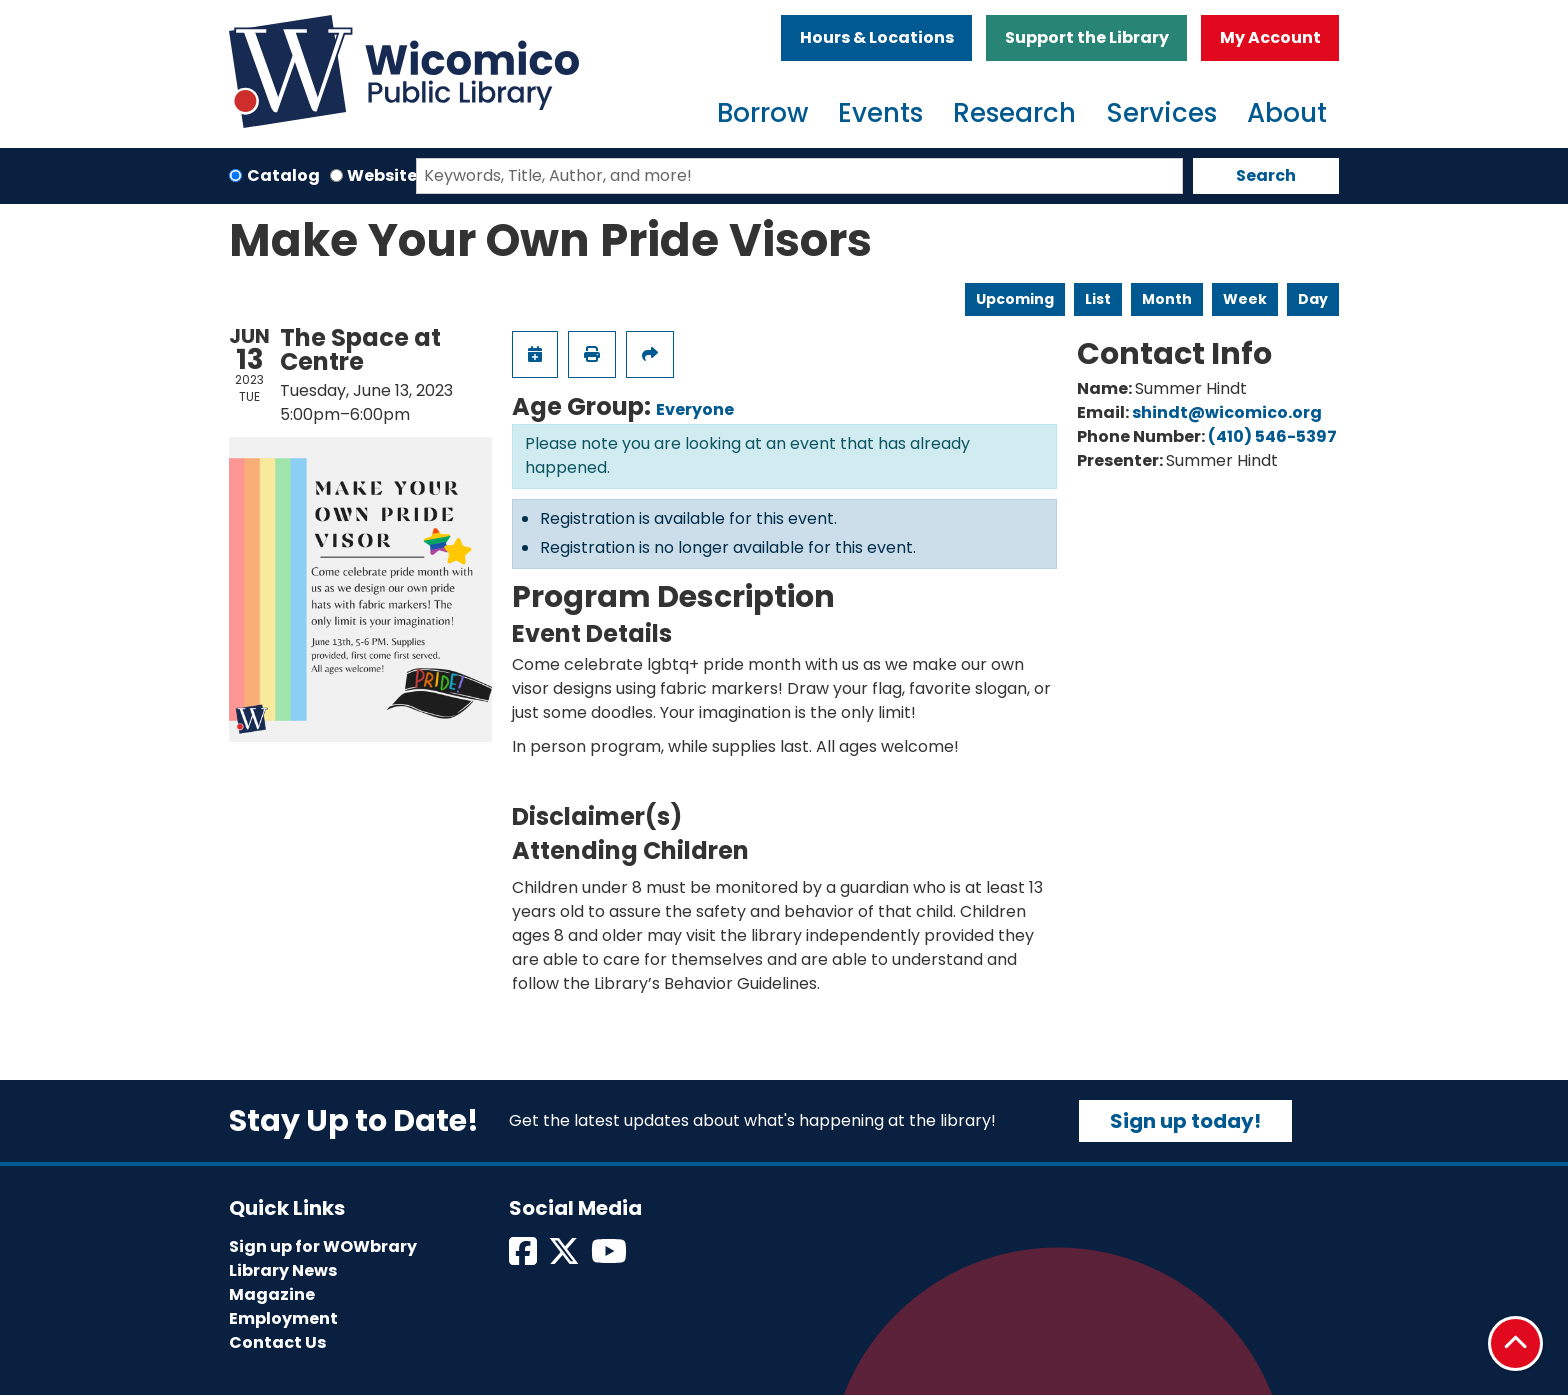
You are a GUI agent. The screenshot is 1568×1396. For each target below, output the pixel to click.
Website (382, 175)
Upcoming (1015, 299)
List (1098, 299)
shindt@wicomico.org (1227, 412)
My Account (1270, 37)
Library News (283, 1270)
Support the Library (1087, 37)
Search (1266, 175)
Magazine (272, 1294)
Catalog (283, 175)
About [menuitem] (1287, 113)
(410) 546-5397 (1272, 436)
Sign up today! (1185, 1121)
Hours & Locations (877, 37)
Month (1167, 299)
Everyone (695, 409)
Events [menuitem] (880, 113)
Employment (283, 1318)
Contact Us (277, 1342)
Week (1245, 299)
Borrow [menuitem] (762, 113)
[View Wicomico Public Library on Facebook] (524, 1257)
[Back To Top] (1515, 1343)
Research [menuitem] (1014, 113)
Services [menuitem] (1161, 113)
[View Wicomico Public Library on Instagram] (610, 1257)
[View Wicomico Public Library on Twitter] (565, 1257)
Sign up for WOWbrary (323, 1246)
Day (1313, 299)
